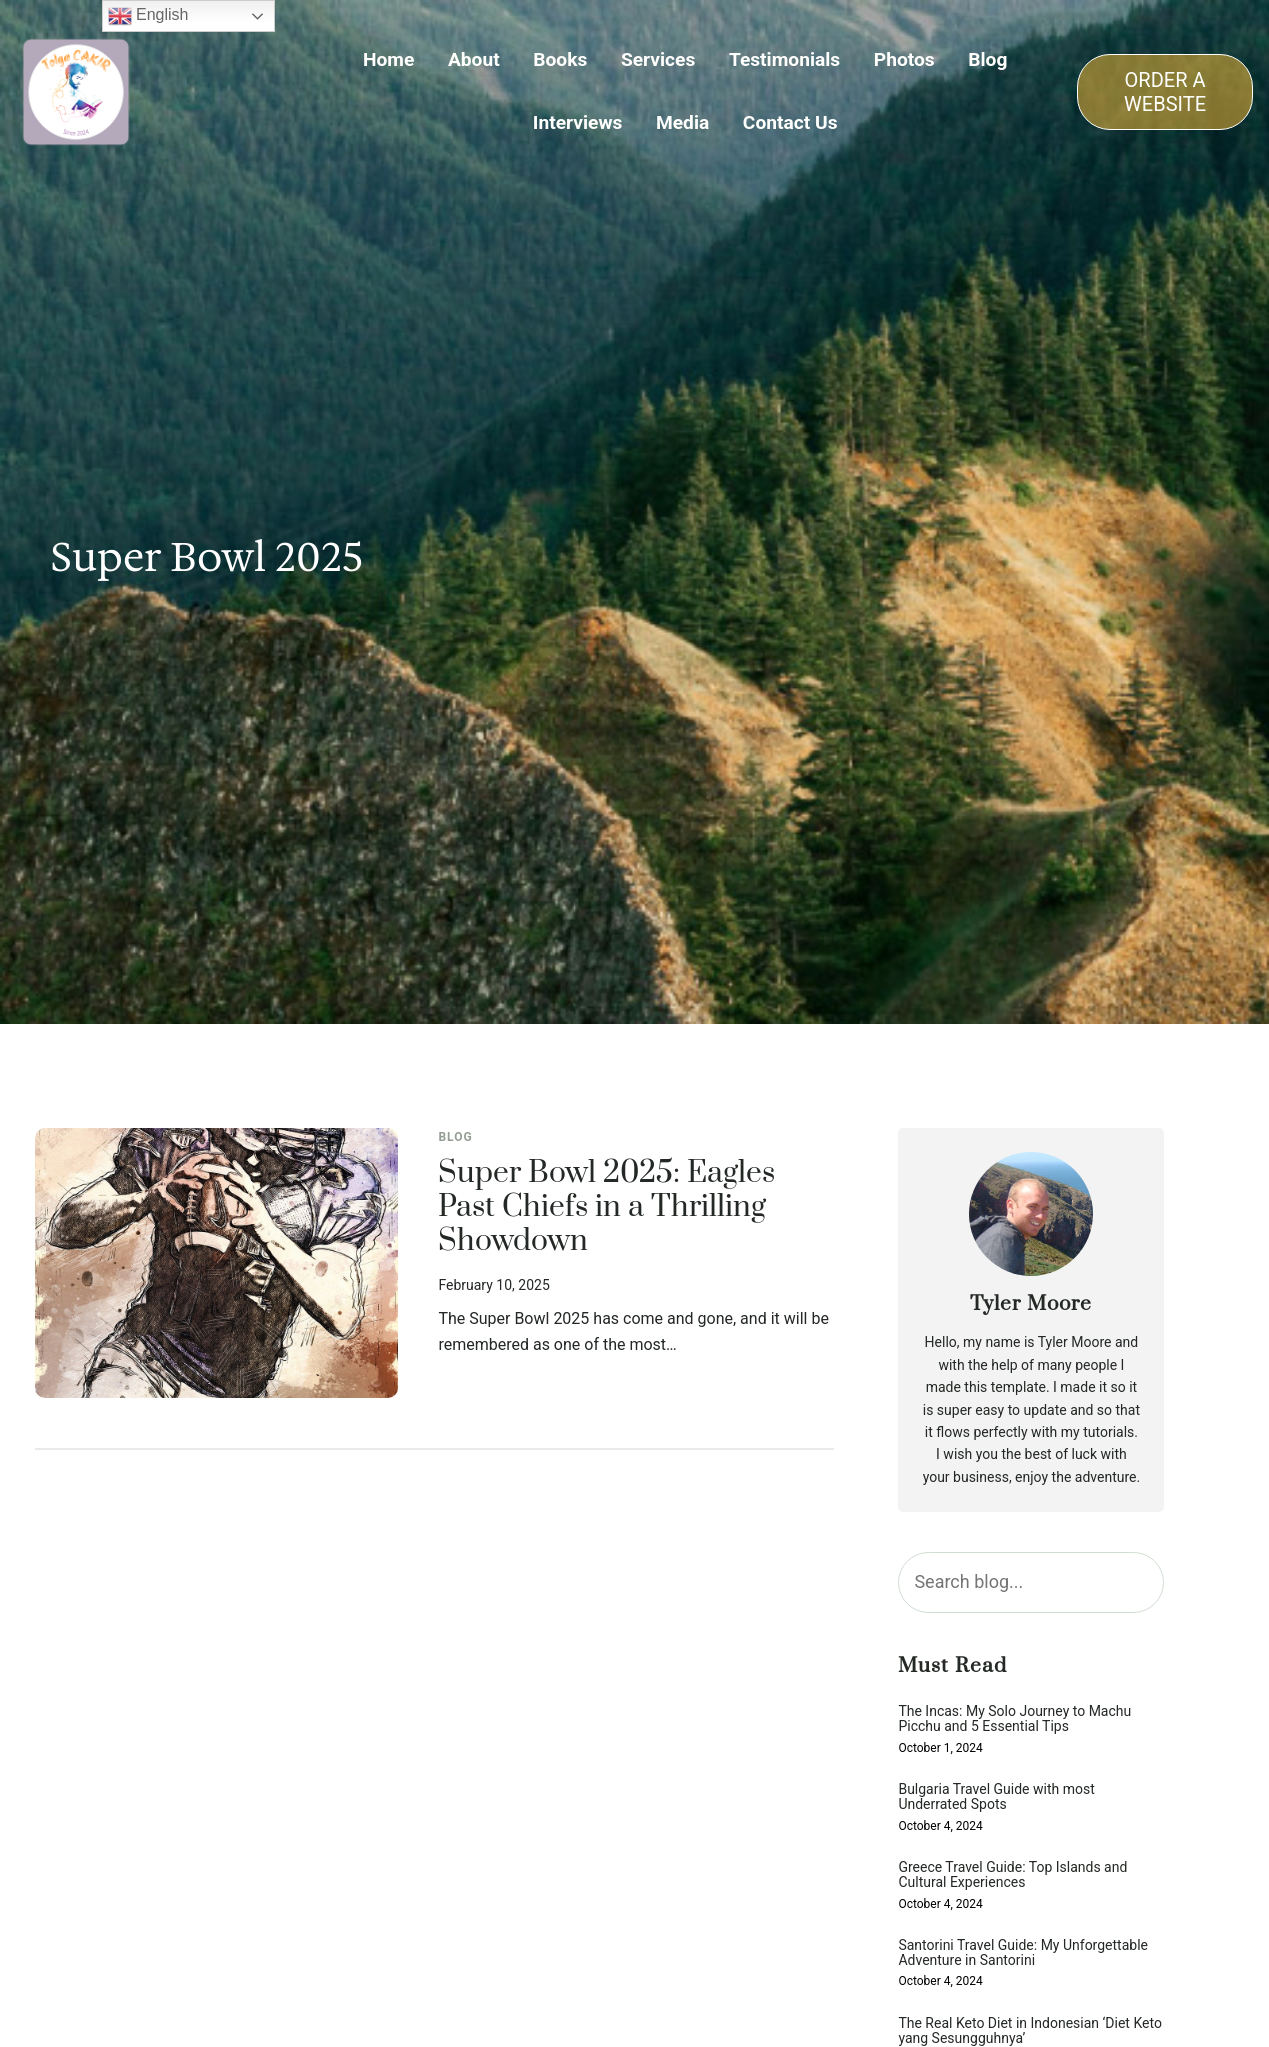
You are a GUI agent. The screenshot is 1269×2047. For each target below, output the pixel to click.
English (148, 16)
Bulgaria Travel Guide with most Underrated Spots (996, 1797)
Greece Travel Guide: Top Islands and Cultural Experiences (1012, 1875)
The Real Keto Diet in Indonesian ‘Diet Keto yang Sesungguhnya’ (1029, 2031)
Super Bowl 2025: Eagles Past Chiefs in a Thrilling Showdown (606, 1208)
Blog (455, 1137)
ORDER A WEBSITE (1165, 92)
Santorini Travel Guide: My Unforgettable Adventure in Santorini (1023, 1953)
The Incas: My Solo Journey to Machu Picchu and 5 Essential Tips (1014, 1719)
